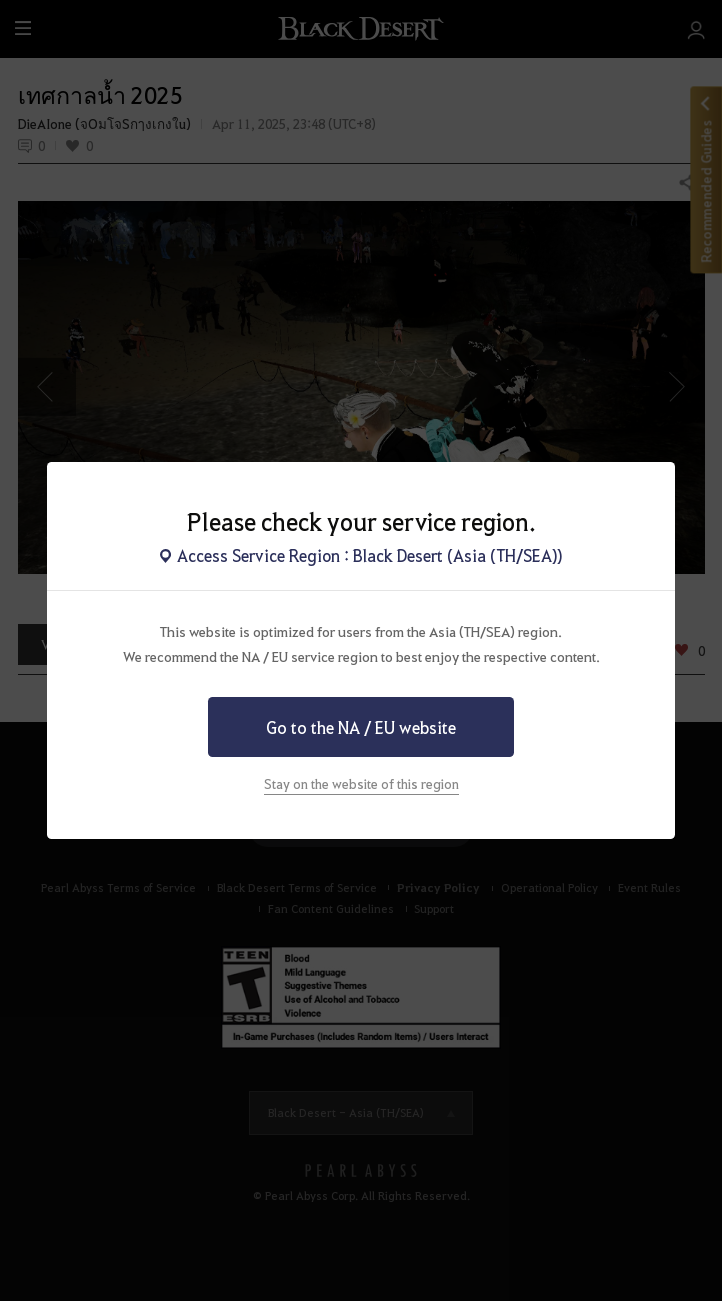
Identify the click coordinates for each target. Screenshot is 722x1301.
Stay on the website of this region (361, 783)
